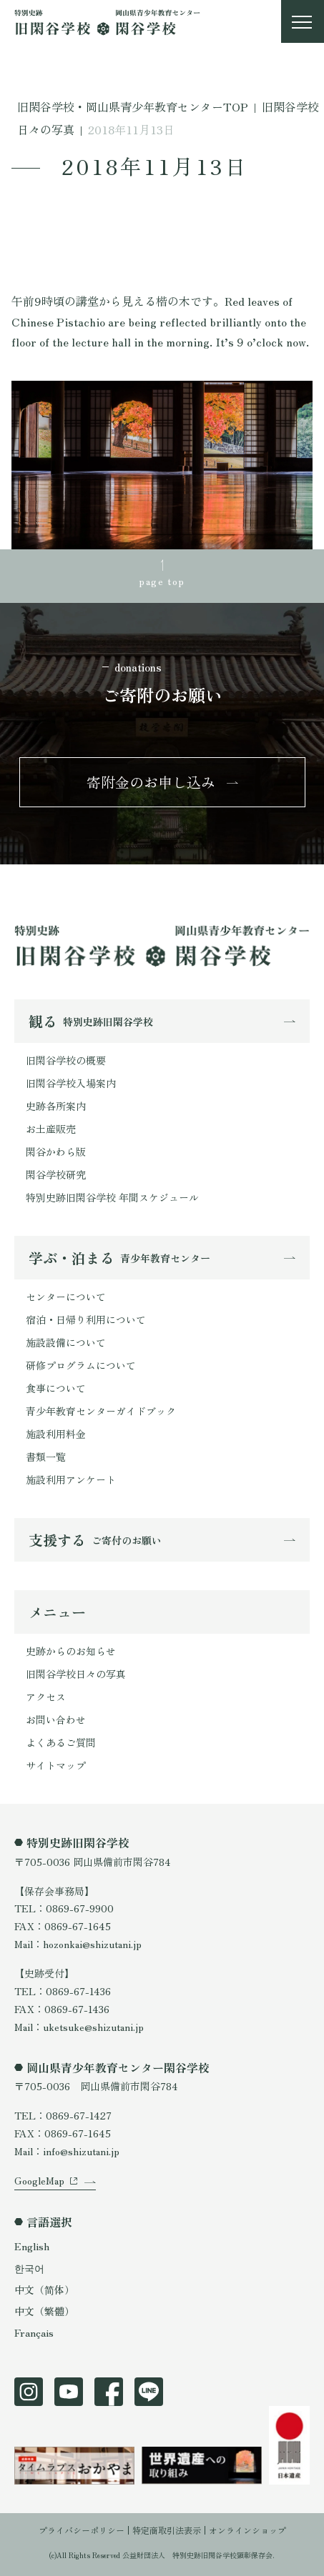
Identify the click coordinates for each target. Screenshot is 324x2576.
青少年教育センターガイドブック (101, 1411)
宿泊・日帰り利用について (86, 1319)
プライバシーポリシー (81, 2530)
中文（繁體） (44, 2311)
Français (34, 2332)
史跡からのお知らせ (71, 1651)
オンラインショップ (247, 2530)
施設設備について (66, 1342)
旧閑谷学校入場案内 (71, 1083)
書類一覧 (46, 1456)
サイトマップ (56, 1765)
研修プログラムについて (81, 1365)
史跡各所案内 (56, 1106)
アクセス (46, 1696)
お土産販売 (51, 1129)
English (31, 2246)
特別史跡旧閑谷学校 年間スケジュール (112, 1197)
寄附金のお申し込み (151, 782)
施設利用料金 (56, 1434)
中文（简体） (44, 2289)
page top (162, 581)
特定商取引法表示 (166, 2530)
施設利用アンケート (71, 1479)
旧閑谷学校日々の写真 (76, 1674)
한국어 (29, 2268)
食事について (56, 1388)
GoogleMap (39, 2180)
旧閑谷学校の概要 (66, 1060)
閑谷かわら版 (56, 1151)
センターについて (66, 1296)
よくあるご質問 (61, 1742)
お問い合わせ (56, 1719)
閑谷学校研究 (56, 1174)
